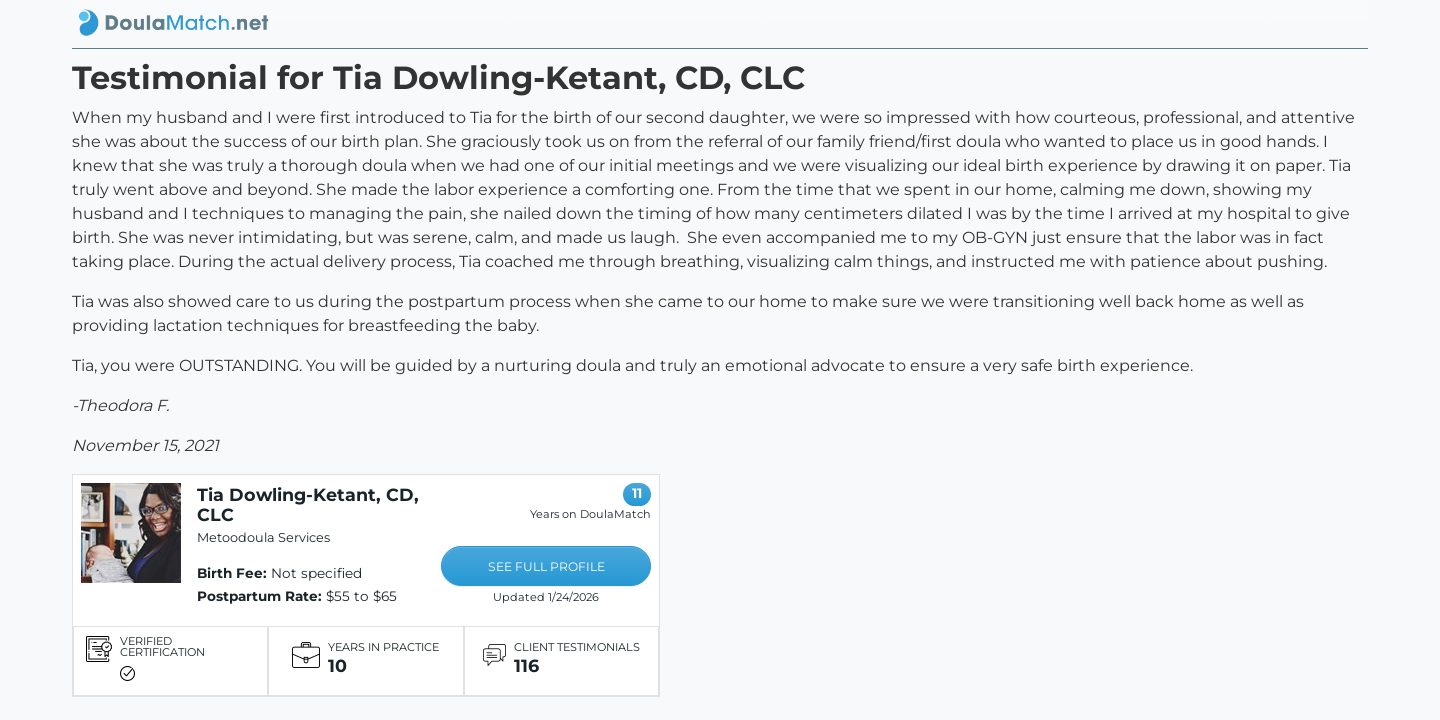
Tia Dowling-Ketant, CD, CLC (308, 504)
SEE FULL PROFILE (546, 566)
